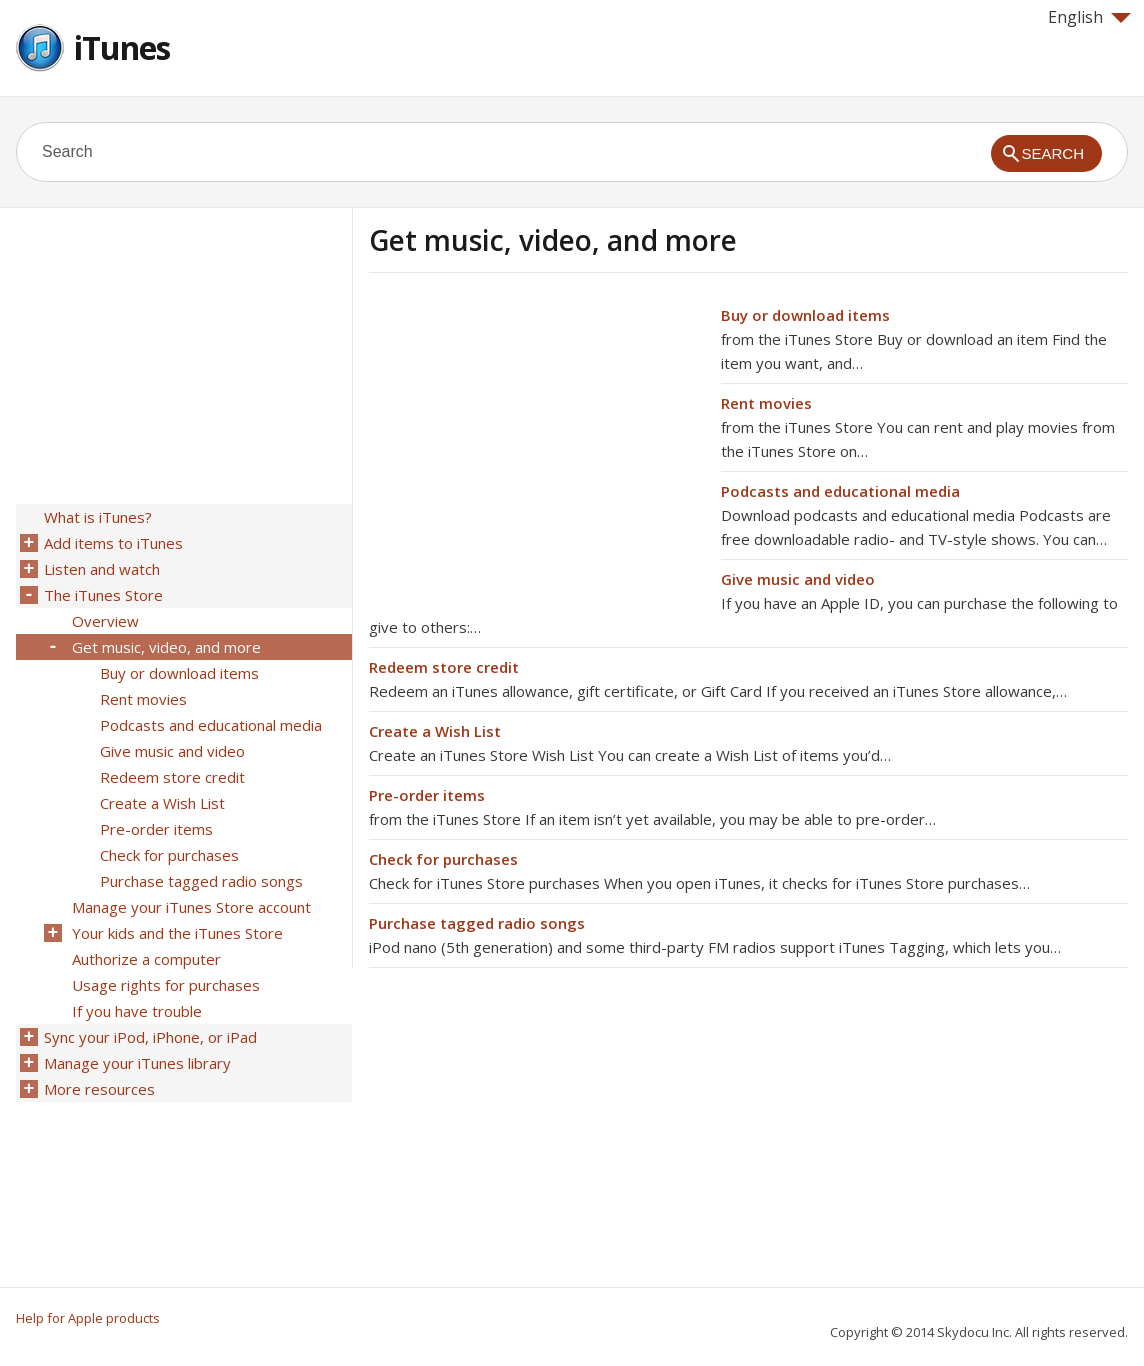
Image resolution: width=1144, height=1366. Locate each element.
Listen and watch (102, 569)
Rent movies (766, 403)
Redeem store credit (444, 667)
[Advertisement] (537, 443)
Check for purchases (443, 859)
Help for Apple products (88, 1318)
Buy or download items (805, 315)
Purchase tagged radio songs (477, 923)
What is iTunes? (98, 517)
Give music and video (798, 579)
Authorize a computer (146, 959)
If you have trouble (137, 1011)
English (1089, 17)
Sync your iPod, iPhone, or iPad (150, 1037)
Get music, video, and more (166, 647)
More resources (99, 1089)
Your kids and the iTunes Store (177, 933)
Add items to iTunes (113, 543)
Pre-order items (427, 795)
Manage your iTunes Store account (191, 907)
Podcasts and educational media (840, 491)
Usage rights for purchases (166, 985)
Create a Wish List (435, 731)
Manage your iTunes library (137, 1063)
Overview (105, 621)
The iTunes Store (103, 595)
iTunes (122, 47)
